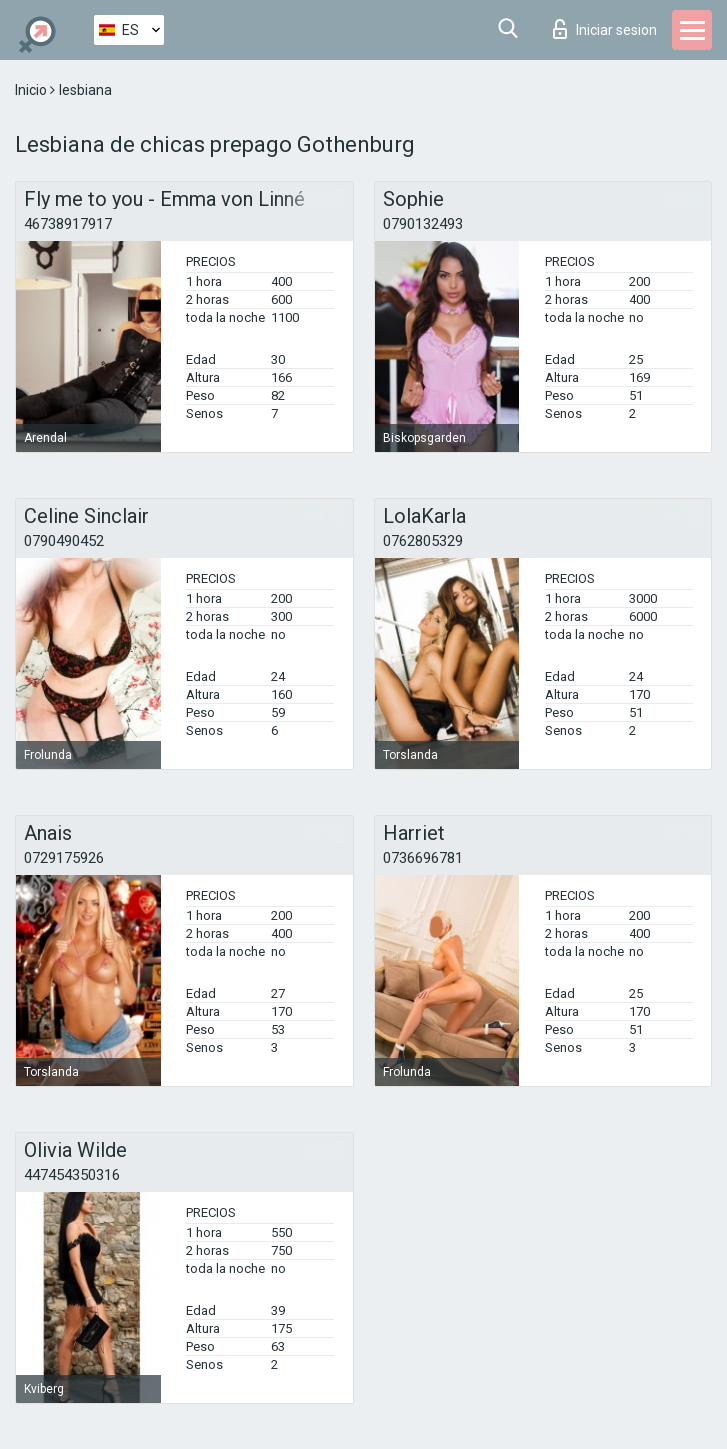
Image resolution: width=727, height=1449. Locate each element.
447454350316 (72, 1175)
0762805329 (423, 541)
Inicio (32, 90)
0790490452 (64, 541)
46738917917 (68, 224)
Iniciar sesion (605, 29)
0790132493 (423, 224)
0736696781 (423, 858)
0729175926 (64, 858)
